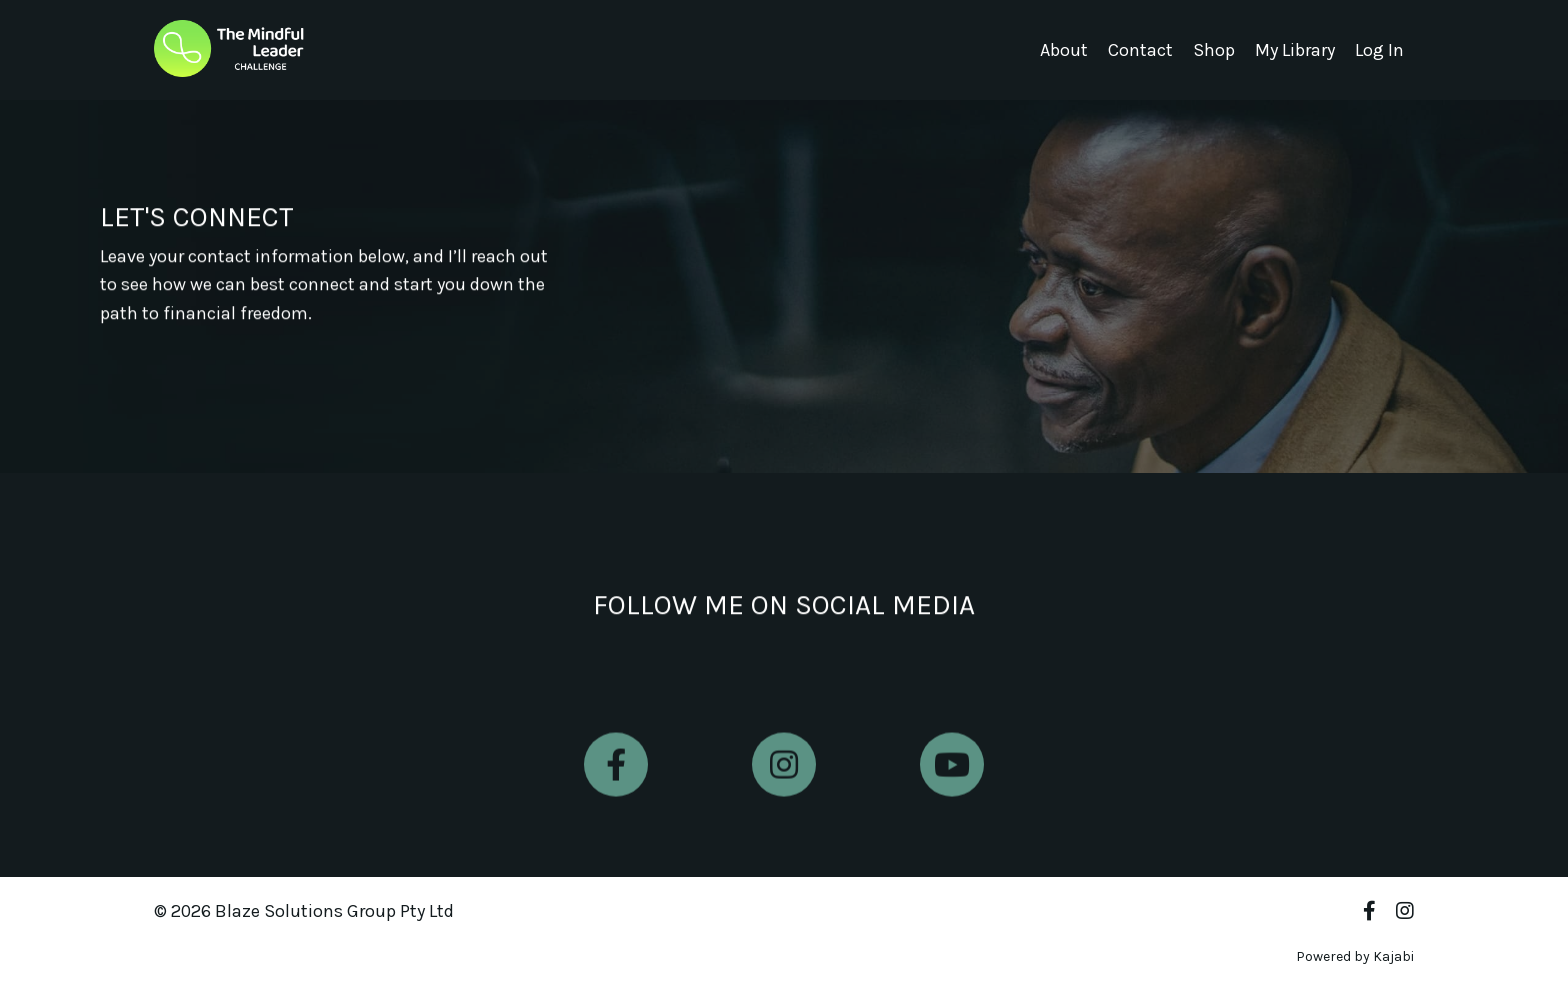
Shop (1214, 50)
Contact (1140, 50)
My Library (1295, 50)
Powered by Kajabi (1355, 956)
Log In (1379, 50)
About (1064, 50)
